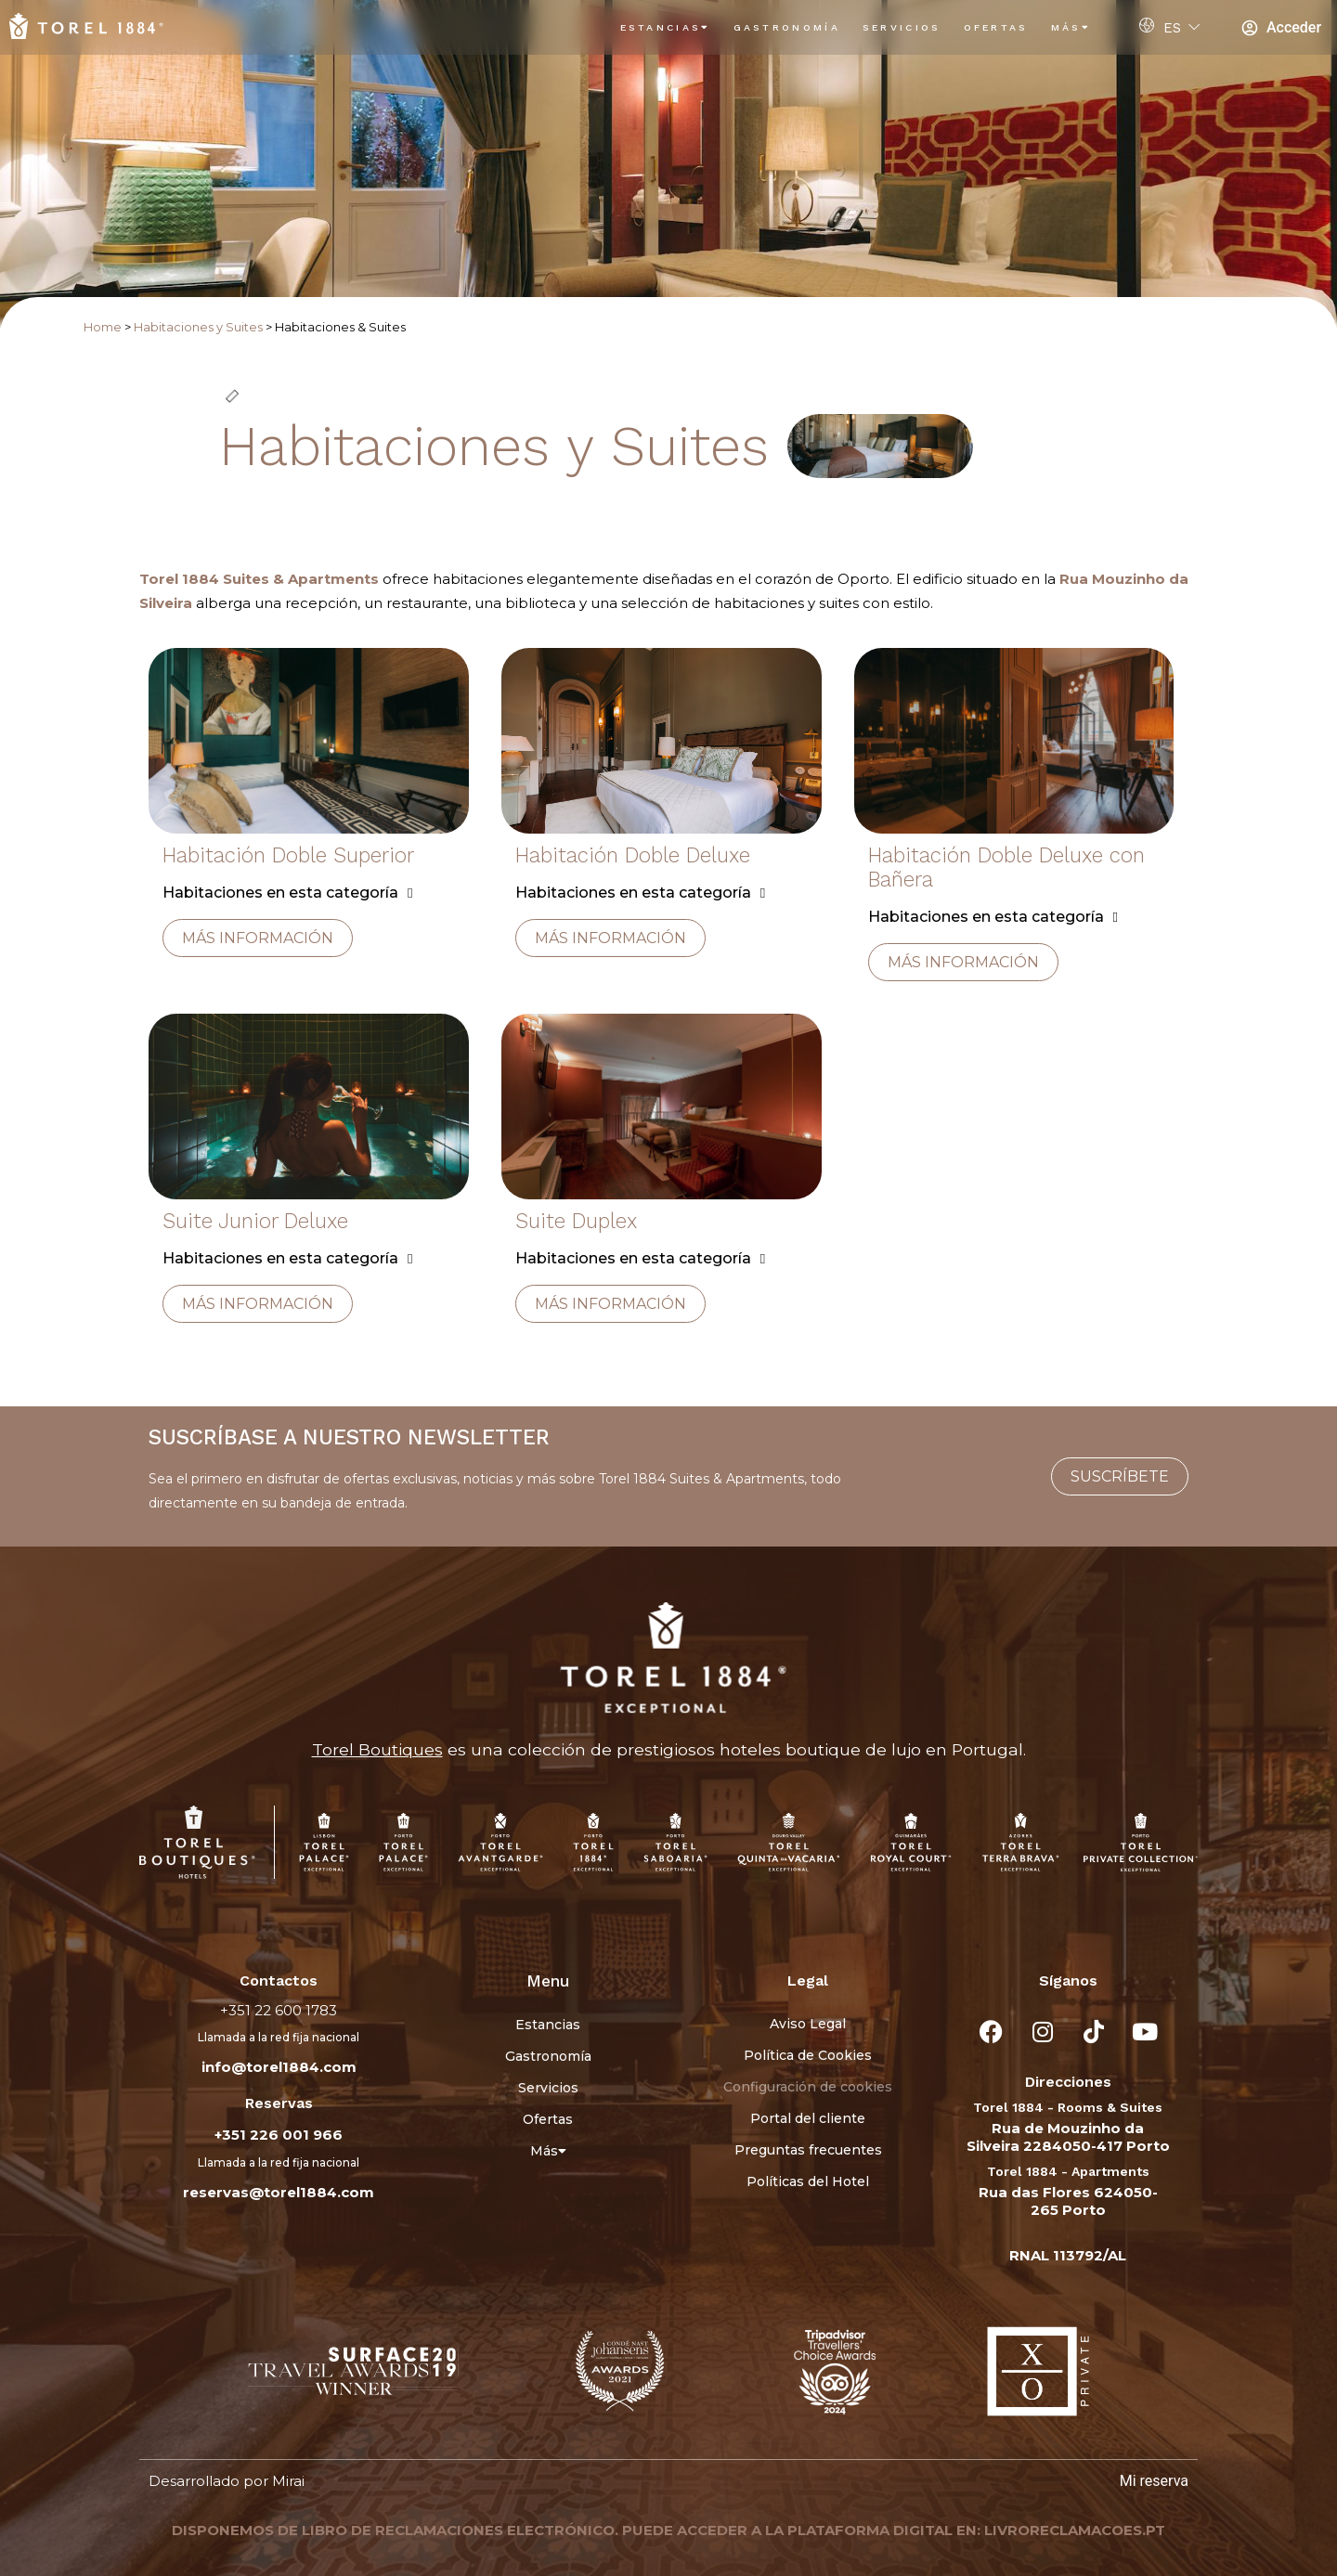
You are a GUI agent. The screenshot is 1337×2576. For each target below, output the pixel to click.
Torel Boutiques (377, 1749)
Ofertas (996, 27)
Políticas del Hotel (807, 2181)
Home (103, 327)
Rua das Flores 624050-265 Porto (1068, 2201)
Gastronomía (786, 27)
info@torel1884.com (279, 2067)
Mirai (288, 2481)
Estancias (665, 27)
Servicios (902, 27)
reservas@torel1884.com (278, 2192)
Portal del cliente (807, 2118)
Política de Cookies (808, 2055)
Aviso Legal (808, 2023)
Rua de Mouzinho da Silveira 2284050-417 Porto (1068, 2137)
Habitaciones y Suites (198, 327)
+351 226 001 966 (278, 2134)
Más (1071, 27)
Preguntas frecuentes (808, 2150)
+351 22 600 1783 (278, 2010)
